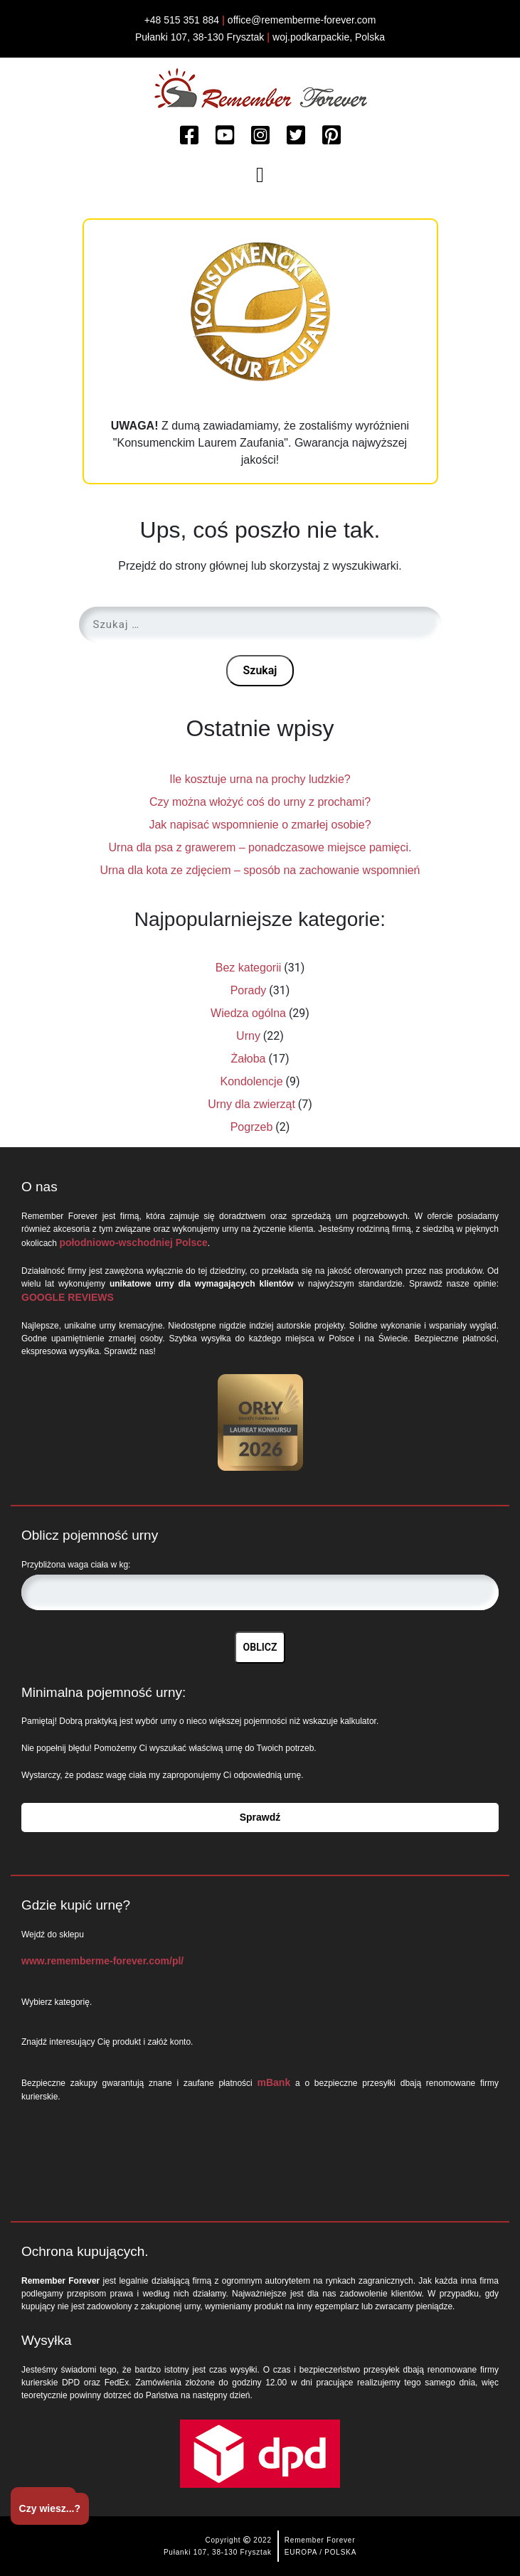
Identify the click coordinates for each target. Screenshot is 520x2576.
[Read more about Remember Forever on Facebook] (189, 136)
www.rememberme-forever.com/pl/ (102, 1960)
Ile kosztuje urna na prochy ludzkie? (259, 779)
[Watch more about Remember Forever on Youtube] (225, 136)
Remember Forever (320, 2540)
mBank (274, 2082)
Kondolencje (251, 1081)
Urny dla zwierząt (251, 1104)
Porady (248, 990)
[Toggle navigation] (260, 174)
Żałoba (248, 1059)
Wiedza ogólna (248, 1013)
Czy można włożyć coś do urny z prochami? (260, 802)
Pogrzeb (251, 1127)
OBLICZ (260, 1647)
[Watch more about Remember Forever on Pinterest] (331, 136)
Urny (248, 1036)
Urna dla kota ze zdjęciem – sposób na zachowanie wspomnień (260, 870)
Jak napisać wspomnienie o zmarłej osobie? (260, 825)
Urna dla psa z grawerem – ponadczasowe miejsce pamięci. (260, 847)
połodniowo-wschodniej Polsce (133, 1242)
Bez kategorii (249, 968)
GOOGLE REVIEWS (67, 1297)
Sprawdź (260, 1817)
